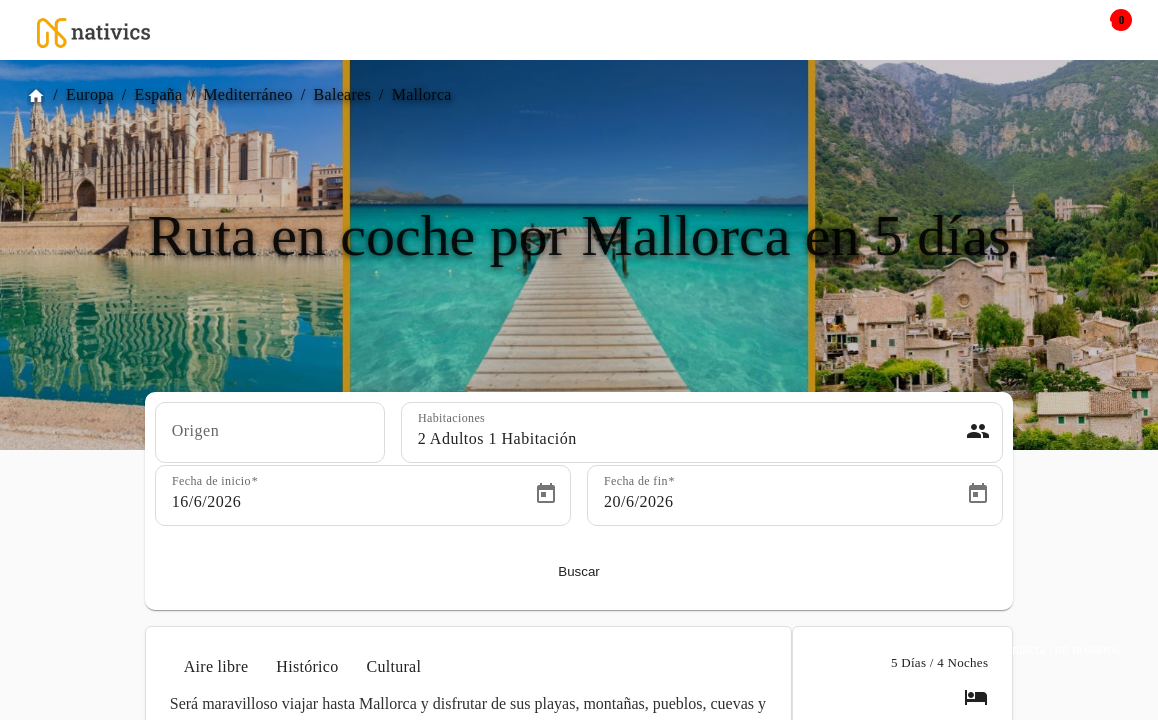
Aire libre (216, 666)
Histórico (307, 666)
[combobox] (270, 439)
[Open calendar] (546, 494)
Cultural (393, 666)
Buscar (578, 571)
